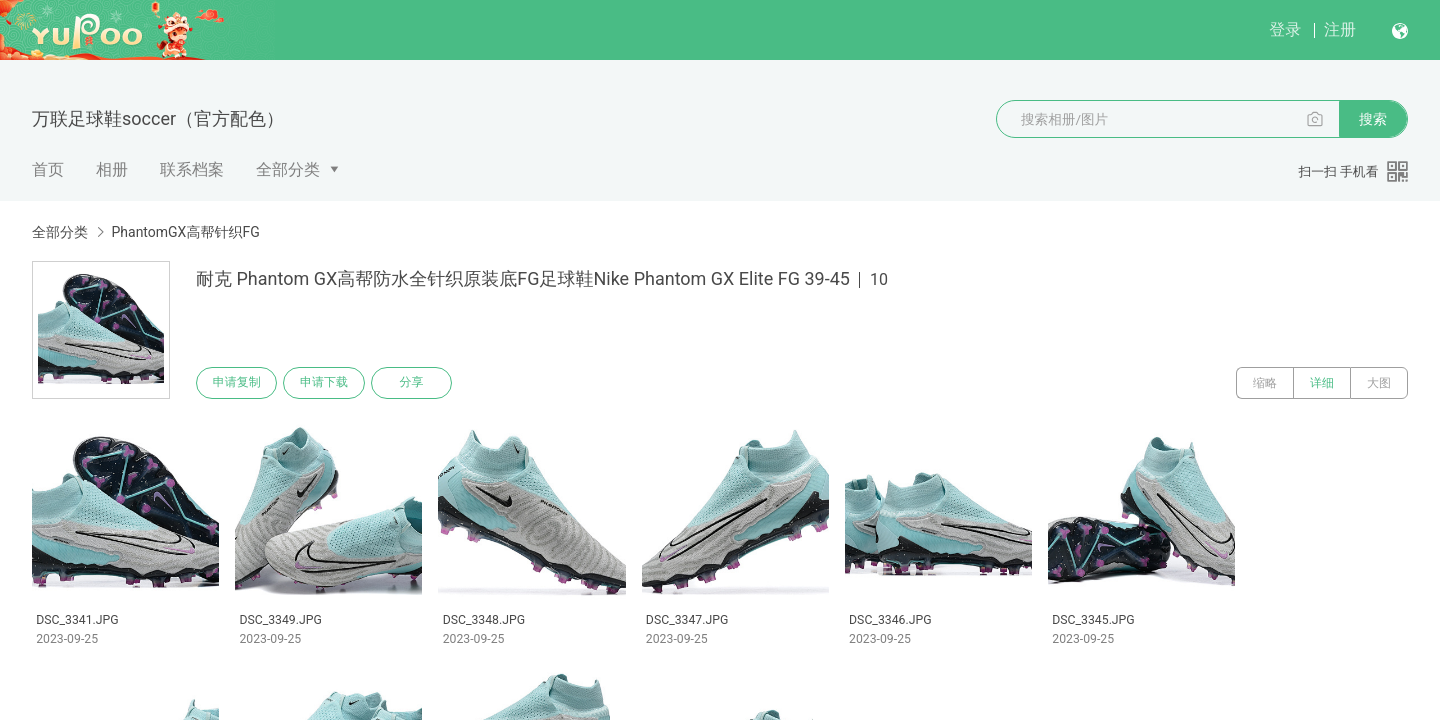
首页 (48, 169)
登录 (1285, 29)
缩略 (1265, 383)
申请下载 (328, 383)
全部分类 (288, 169)
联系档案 (192, 169)
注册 (1340, 29)
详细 (1322, 383)
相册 (112, 169)
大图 (1379, 383)
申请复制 (238, 383)
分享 (418, 383)
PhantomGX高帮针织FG (185, 232)
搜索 (1373, 119)
